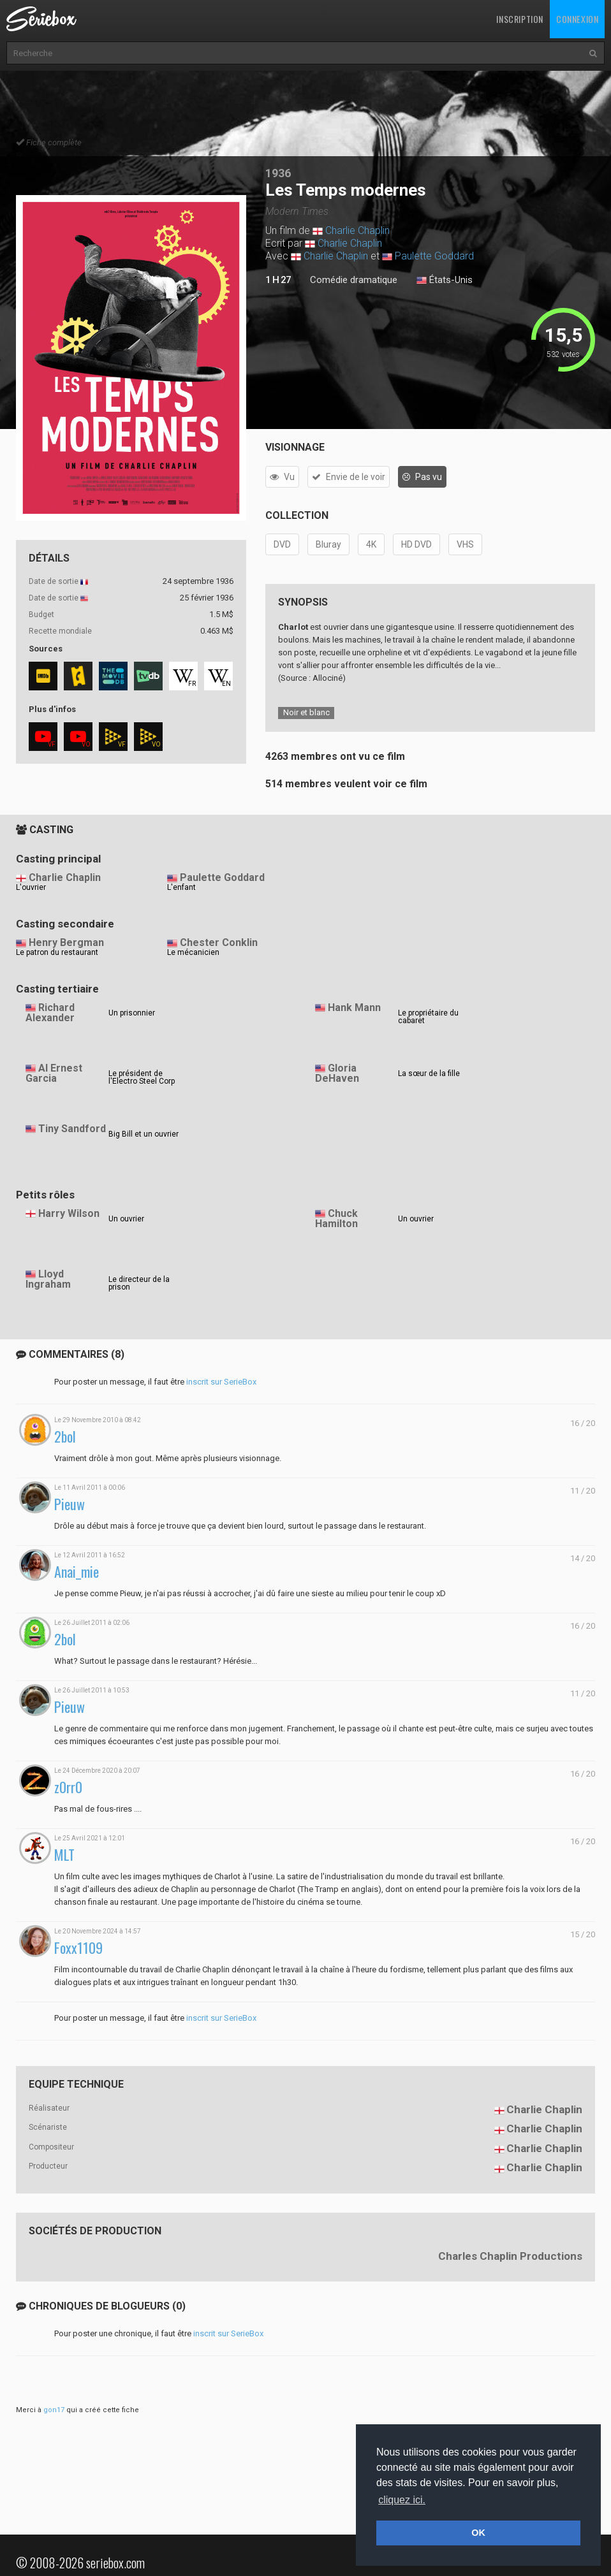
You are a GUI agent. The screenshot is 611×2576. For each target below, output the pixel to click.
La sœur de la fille (429, 1073)
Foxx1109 (78, 1948)
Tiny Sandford (72, 1129)
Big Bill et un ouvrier (143, 1134)
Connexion (577, 18)
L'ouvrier (31, 887)
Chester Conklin (219, 942)
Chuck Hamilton (336, 1218)
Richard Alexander (50, 1012)
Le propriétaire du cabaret (428, 1016)
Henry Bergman (66, 942)
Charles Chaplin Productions (510, 2256)
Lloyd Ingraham (48, 1279)
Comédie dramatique (353, 280)
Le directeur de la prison (139, 1283)
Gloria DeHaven (337, 1073)
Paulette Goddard (434, 256)
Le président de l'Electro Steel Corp (141, 1077)
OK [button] (478, 2533)
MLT (64, 1855)
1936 (278, 173)
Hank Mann (354, 1007)
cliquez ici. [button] (401, 2499)
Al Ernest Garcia (54, 1073)
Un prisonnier (131, 1012)
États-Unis (444, 280)
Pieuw (69, 1504)
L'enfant (181, 887)
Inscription (519, 18)
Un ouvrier (126, 1218)
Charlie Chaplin (357, 230)
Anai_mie (76, 1572)
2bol (65, 1436)
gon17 (53, 2410)
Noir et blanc (306, 712)
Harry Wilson (68, 1213)
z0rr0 (68, 1787)
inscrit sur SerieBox (221, 1381)
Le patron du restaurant (57, 952)
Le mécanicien (193, 952)
